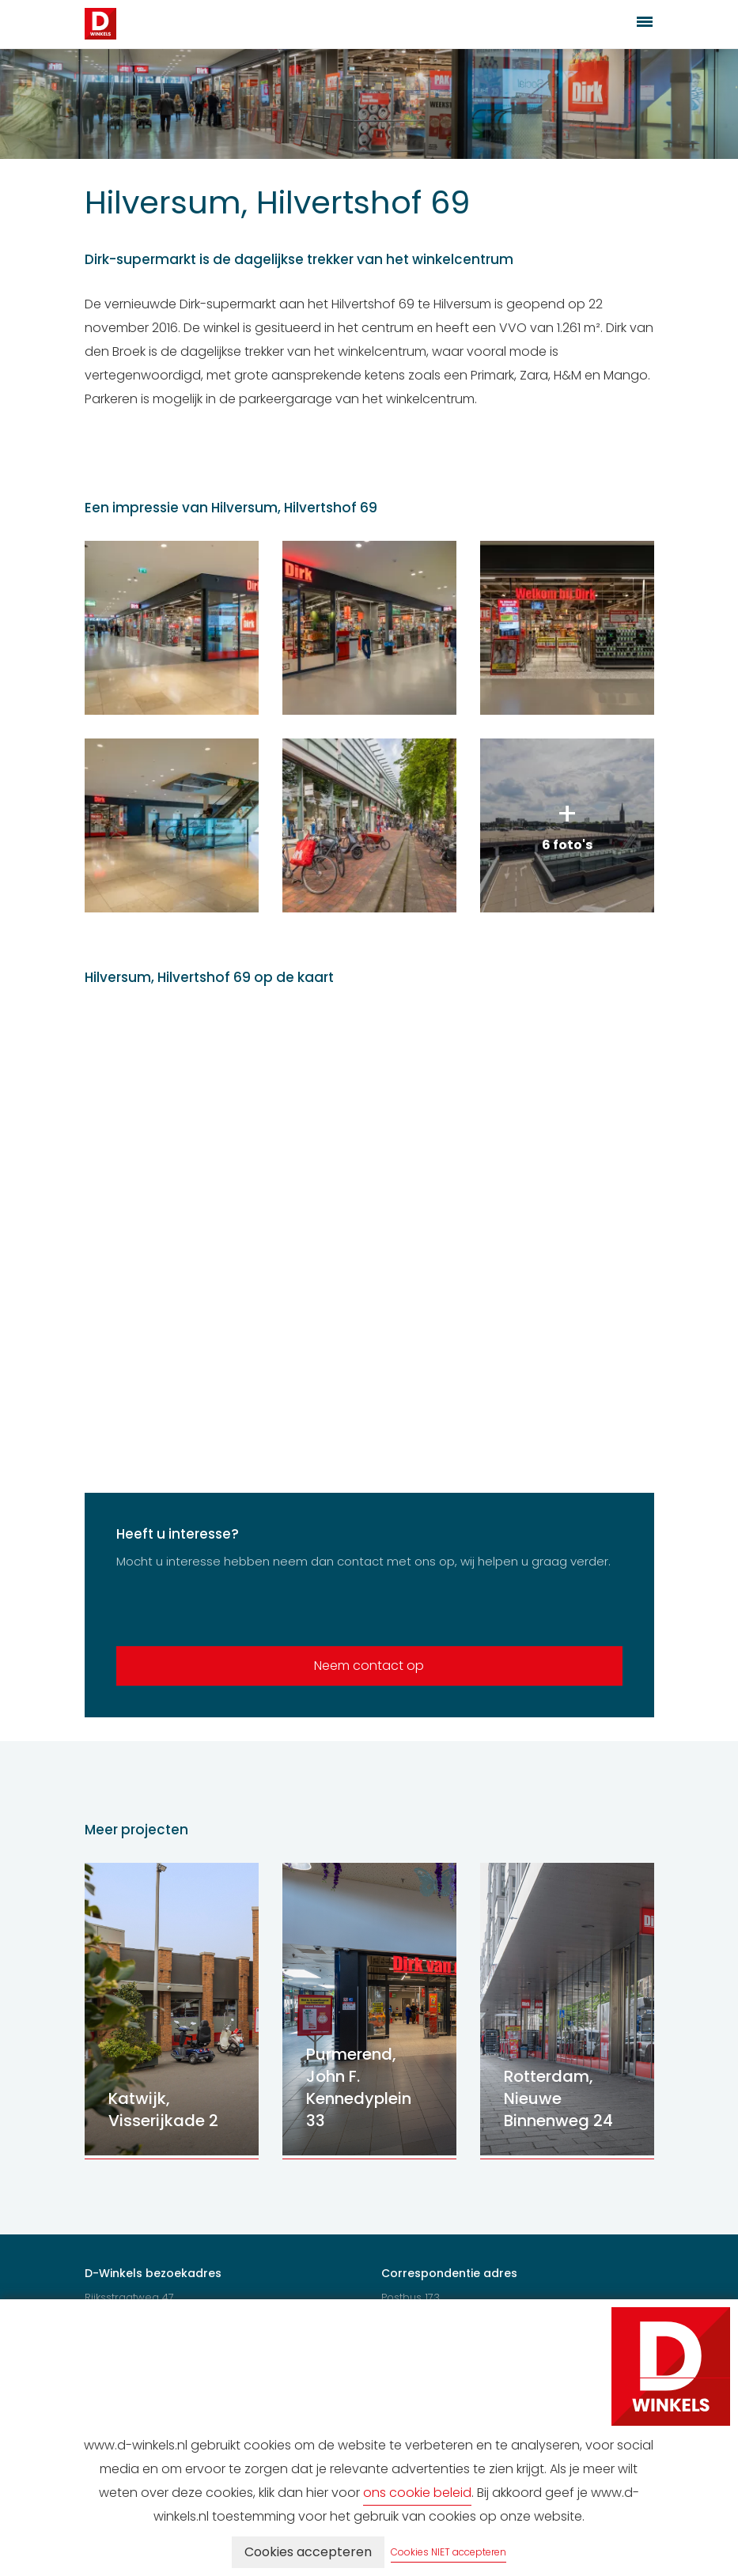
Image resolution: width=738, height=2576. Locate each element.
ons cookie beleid (417, 2492)
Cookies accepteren (308, 2552)
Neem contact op (369, 1665)
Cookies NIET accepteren (448, 2552)
